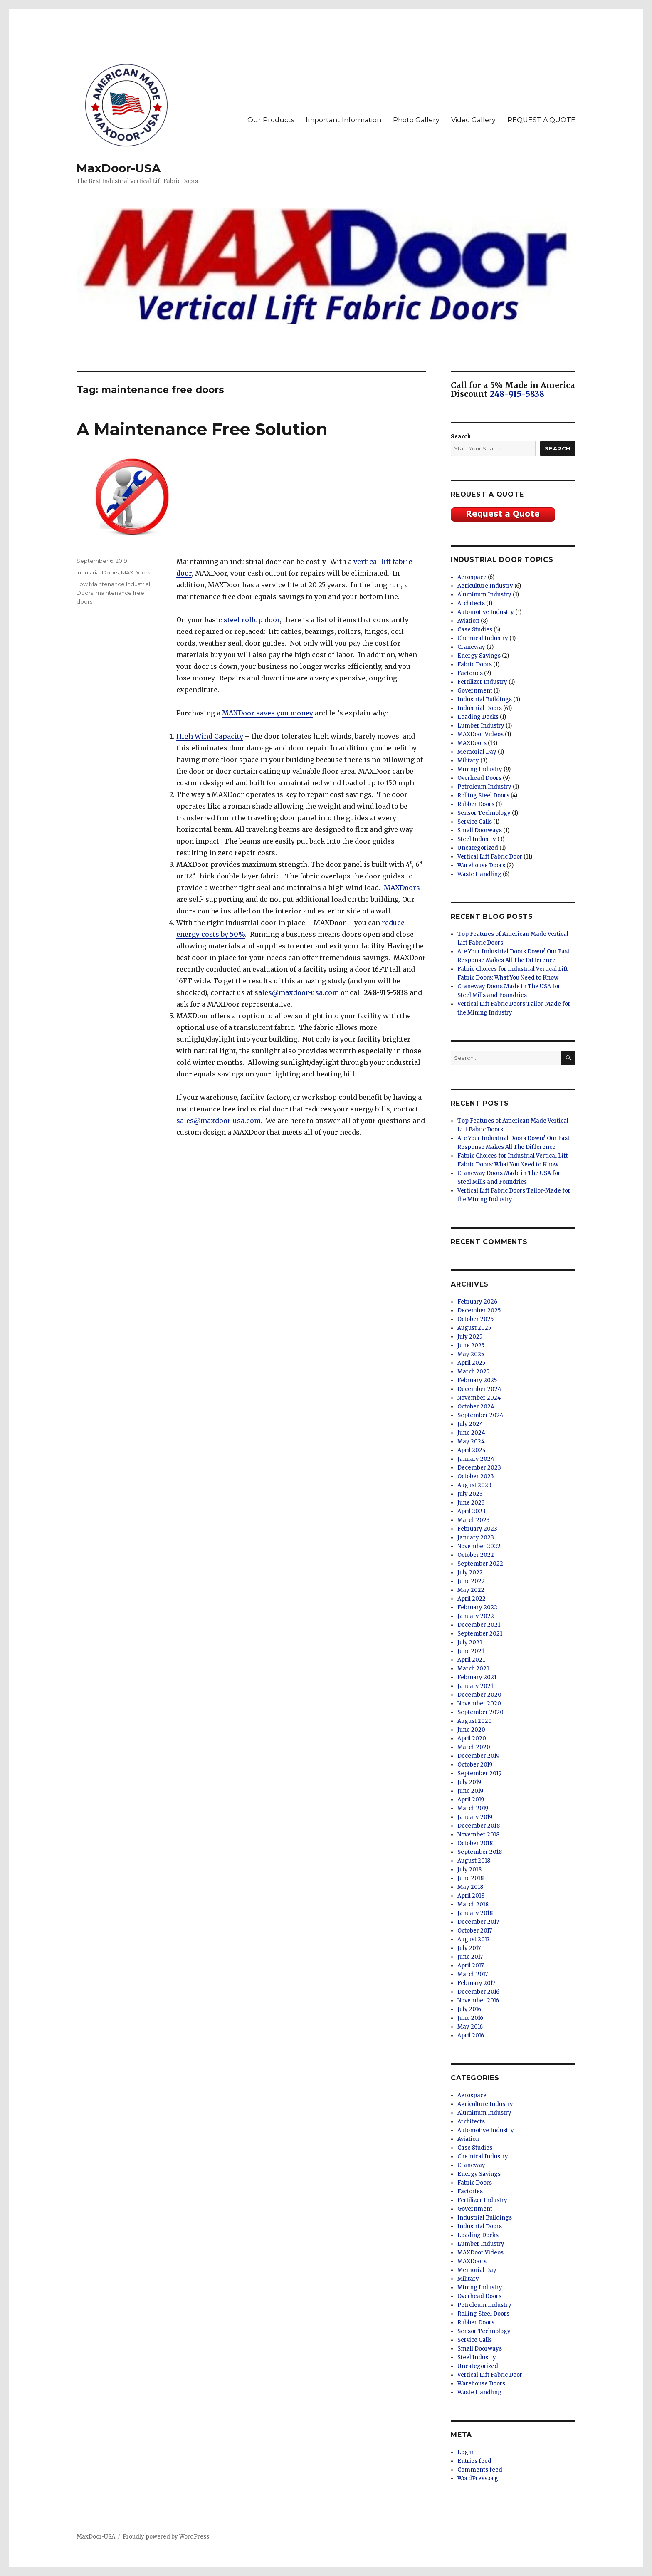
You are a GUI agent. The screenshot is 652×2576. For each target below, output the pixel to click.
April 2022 (471, 1598)
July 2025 (469, 1336)
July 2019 (469, 1782)
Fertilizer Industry (482, 681)
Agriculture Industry (485, 585)
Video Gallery (473, 120)
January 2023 (475, 1537)
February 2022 (477, 1607)
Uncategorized (477, 847)
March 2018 (473, 1904)
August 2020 (474, 1721)
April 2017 (470, 1965)
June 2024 (471, 1432)
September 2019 (479, 1773)
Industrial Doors (98, 572)
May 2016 (470, 2026)
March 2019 (472, 1808)
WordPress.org (477, 2478)
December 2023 (479, 1467)
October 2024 (475, 1406)
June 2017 (470, 1956)
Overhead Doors (479, 778)
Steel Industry (476, 839)
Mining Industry (479, 769)
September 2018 (479, 1852)
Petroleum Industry (484, 786)
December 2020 (479, 1694)
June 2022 (471, 1581)
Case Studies (474, 629)
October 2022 (475, 1555)
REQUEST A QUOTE (541, 120)
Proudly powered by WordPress (166, 2536)
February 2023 (477, 1528)
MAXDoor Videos (480, 734)
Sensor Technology (484, 813)
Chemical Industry (482, 638)
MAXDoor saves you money (267, 713)
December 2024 (479, 1389)
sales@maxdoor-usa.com (218, 1120)
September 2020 (480, 1712)
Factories (470, 673)
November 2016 (478, 2000)
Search (461, 436)
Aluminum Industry (484, 594)
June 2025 (470, 1345)
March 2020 (473, 1747)
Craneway (471, 647)
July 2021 (469, 1642)
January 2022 (475, 1616)
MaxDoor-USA (119, 168)
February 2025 (477, 1380)
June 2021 (470, 1651)
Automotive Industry (485, 612)
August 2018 (473, 1860)
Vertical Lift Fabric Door (489, 856)
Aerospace (472, 577)
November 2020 (479, 1703)
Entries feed (474, 2461)
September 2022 (480, 1563)
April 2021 (471, 1659)
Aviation (468, 620)
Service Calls (474, 821)
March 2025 (473, 1371)
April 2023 (471, 1511)
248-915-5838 (517, 394)
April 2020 (471, 1738)
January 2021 (475, 1686)
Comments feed (479, 2469)
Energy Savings (479, 655)
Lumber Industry (480, 725)
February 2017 (476, 1983)
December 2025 (479, 1310)
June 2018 (470, 1878)
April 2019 (470, 1799)
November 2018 (478, 1834)
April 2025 (471, 1362)
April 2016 (470, 2035)
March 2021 (473, 1668)
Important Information (343, 120)
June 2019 (470, 1790)
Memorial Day (476, 751)
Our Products (270, 120)
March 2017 (472, 1974)
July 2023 (470, 1493)
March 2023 (473, 1520)
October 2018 (475, 1843)
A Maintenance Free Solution (202, 429)
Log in (466, 2452)
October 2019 (474, 1764)
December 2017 (478, 1921)
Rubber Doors (475, 804)
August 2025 (474, 1327)
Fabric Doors (474, 664)
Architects (471, 603)
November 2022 (479, 1546)
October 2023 (475, 1476)
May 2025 (470, 1354)
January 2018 (475, 1913)
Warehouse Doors (481, 865)
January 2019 (474, 1817)
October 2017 (474, 1930)
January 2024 (475, 1458)
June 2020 (471, 1729)
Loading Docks (478, 716)
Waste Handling (479, 874)
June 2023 (471, 1502)
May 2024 (471, 1441)
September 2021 (479, 1633)
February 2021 (476, 1677)
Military (468, 760)
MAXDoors (402, 887)
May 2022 (470, 1590)
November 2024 (479, 1397)
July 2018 (469, 1869)
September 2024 (480, 1415)
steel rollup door (252, 620)
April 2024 (471, 1450)
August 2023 (474, 1485)
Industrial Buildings (484, 699)
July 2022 (470, 1572)
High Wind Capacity (209, 736)
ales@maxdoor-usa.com (298, 992)
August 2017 (473, 1939)
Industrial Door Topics (502, 560)
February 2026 (477, 1301)
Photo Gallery (416, 120)
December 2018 (478, 1825)
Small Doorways (479, 830)
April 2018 (470, 1895)
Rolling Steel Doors (483, 795)
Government (474, 690)
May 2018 (470, 1887)
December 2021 (478, 1624)
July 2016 (469, 2009)
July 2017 (469, 1948)
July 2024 (470, 1424)
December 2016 (478, 1991)
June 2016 (470, 2018)
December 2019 (478, 1755)
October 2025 (475, 1319)
